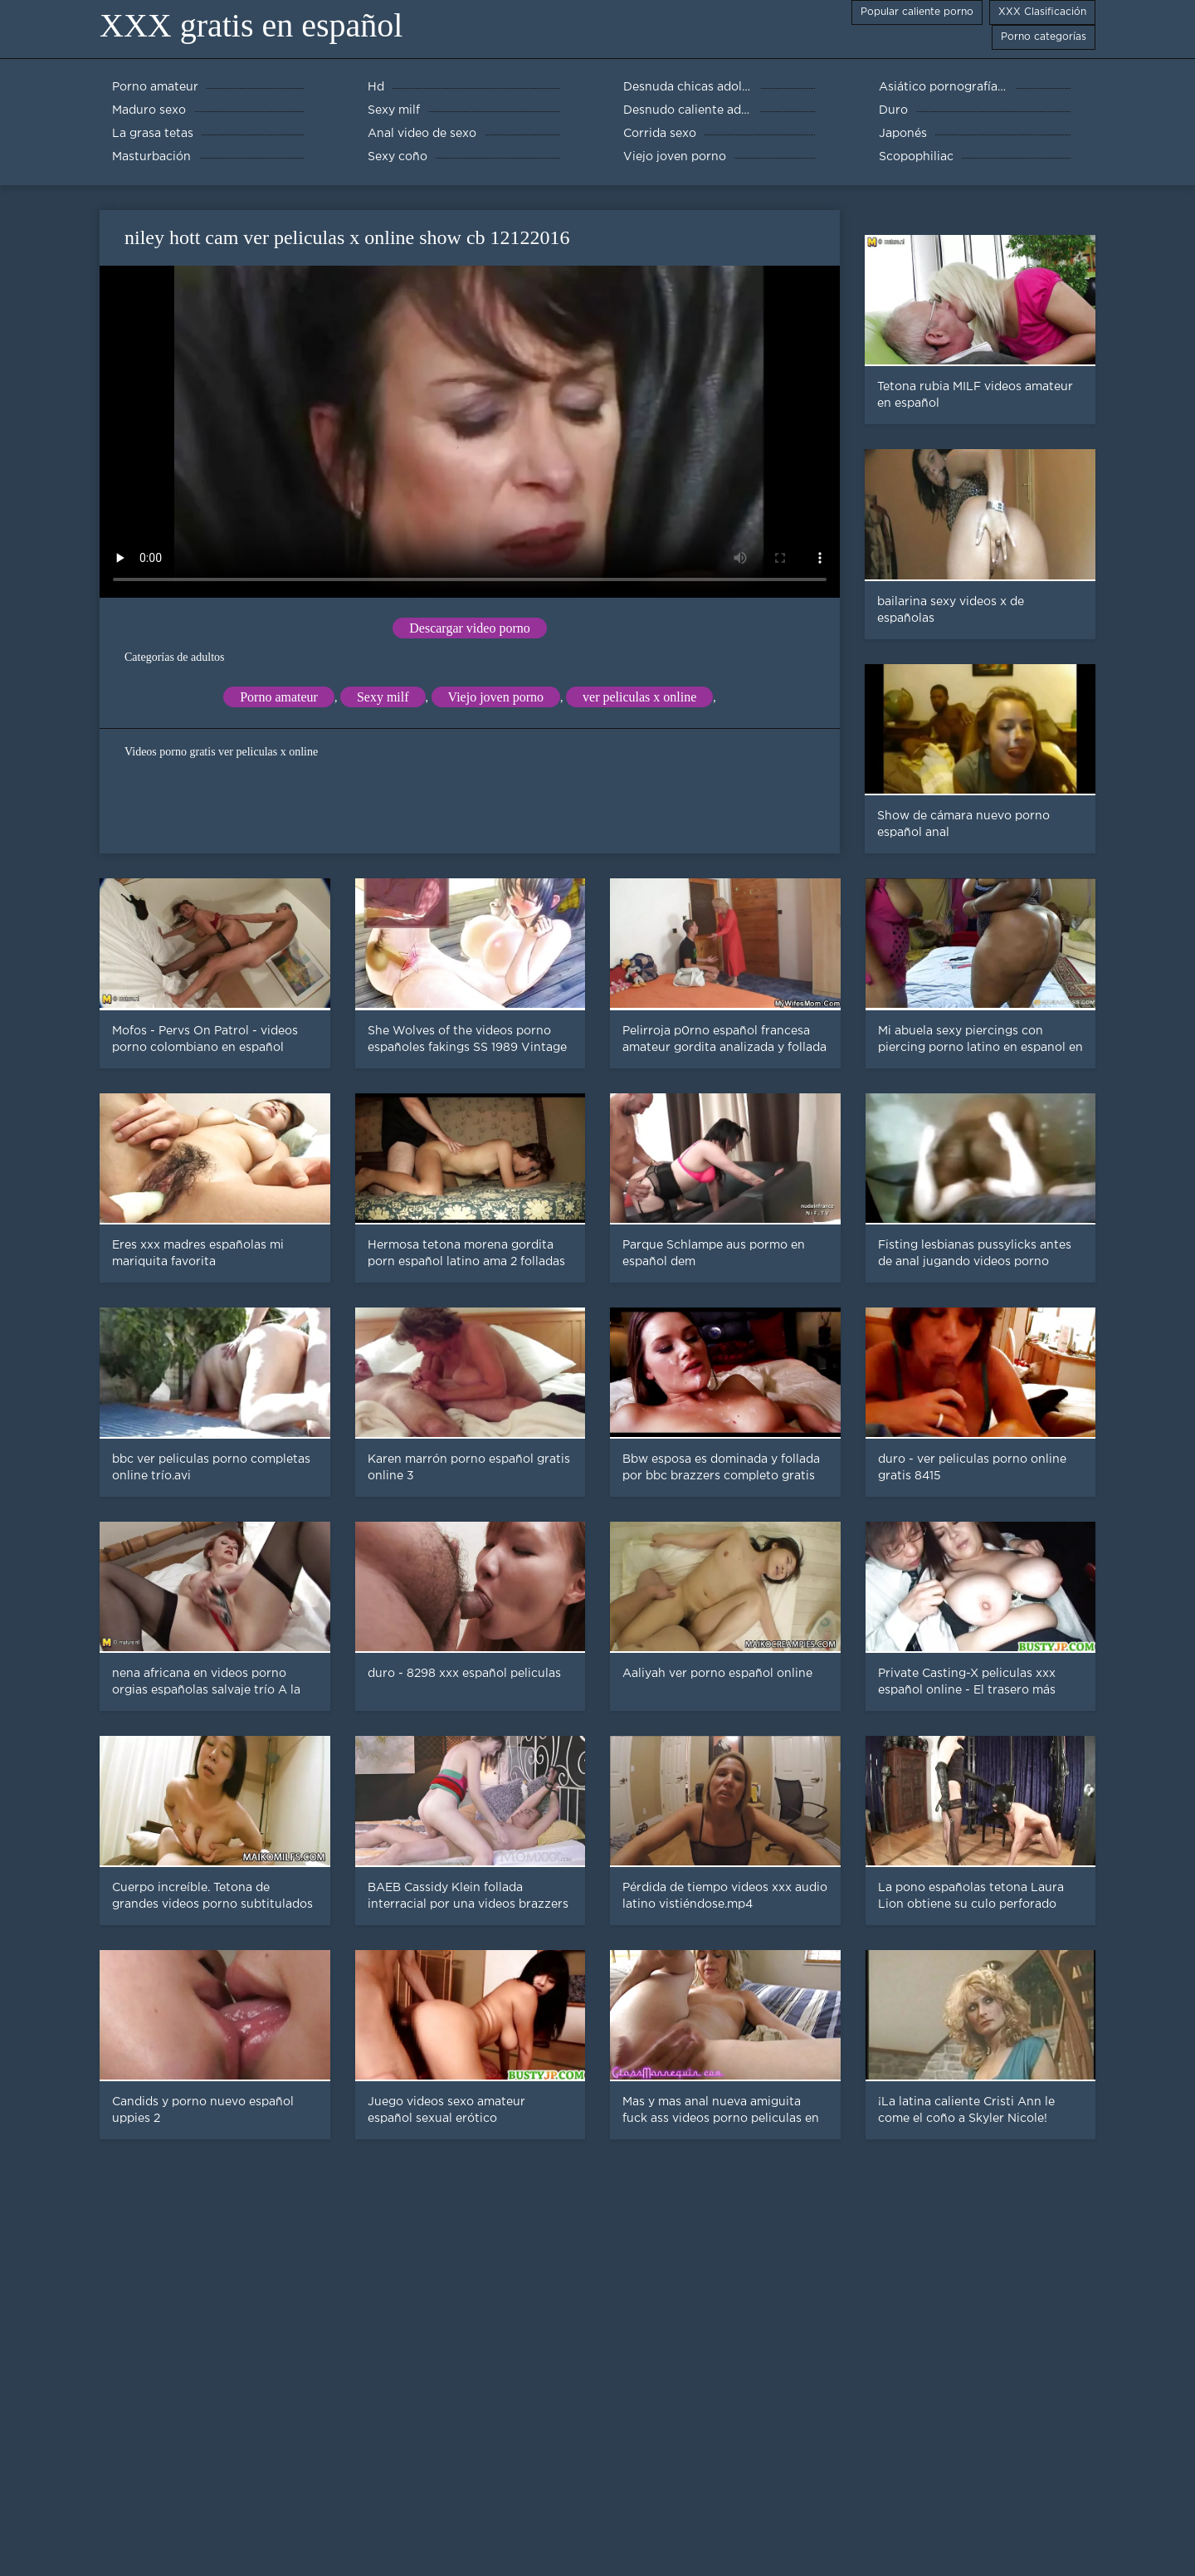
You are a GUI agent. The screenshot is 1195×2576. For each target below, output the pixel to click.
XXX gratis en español (251, 25)
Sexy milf (383, 697)
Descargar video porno (469, 628)
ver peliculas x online (639, 697)
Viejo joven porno (496, 697)
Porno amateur (279, 697)
